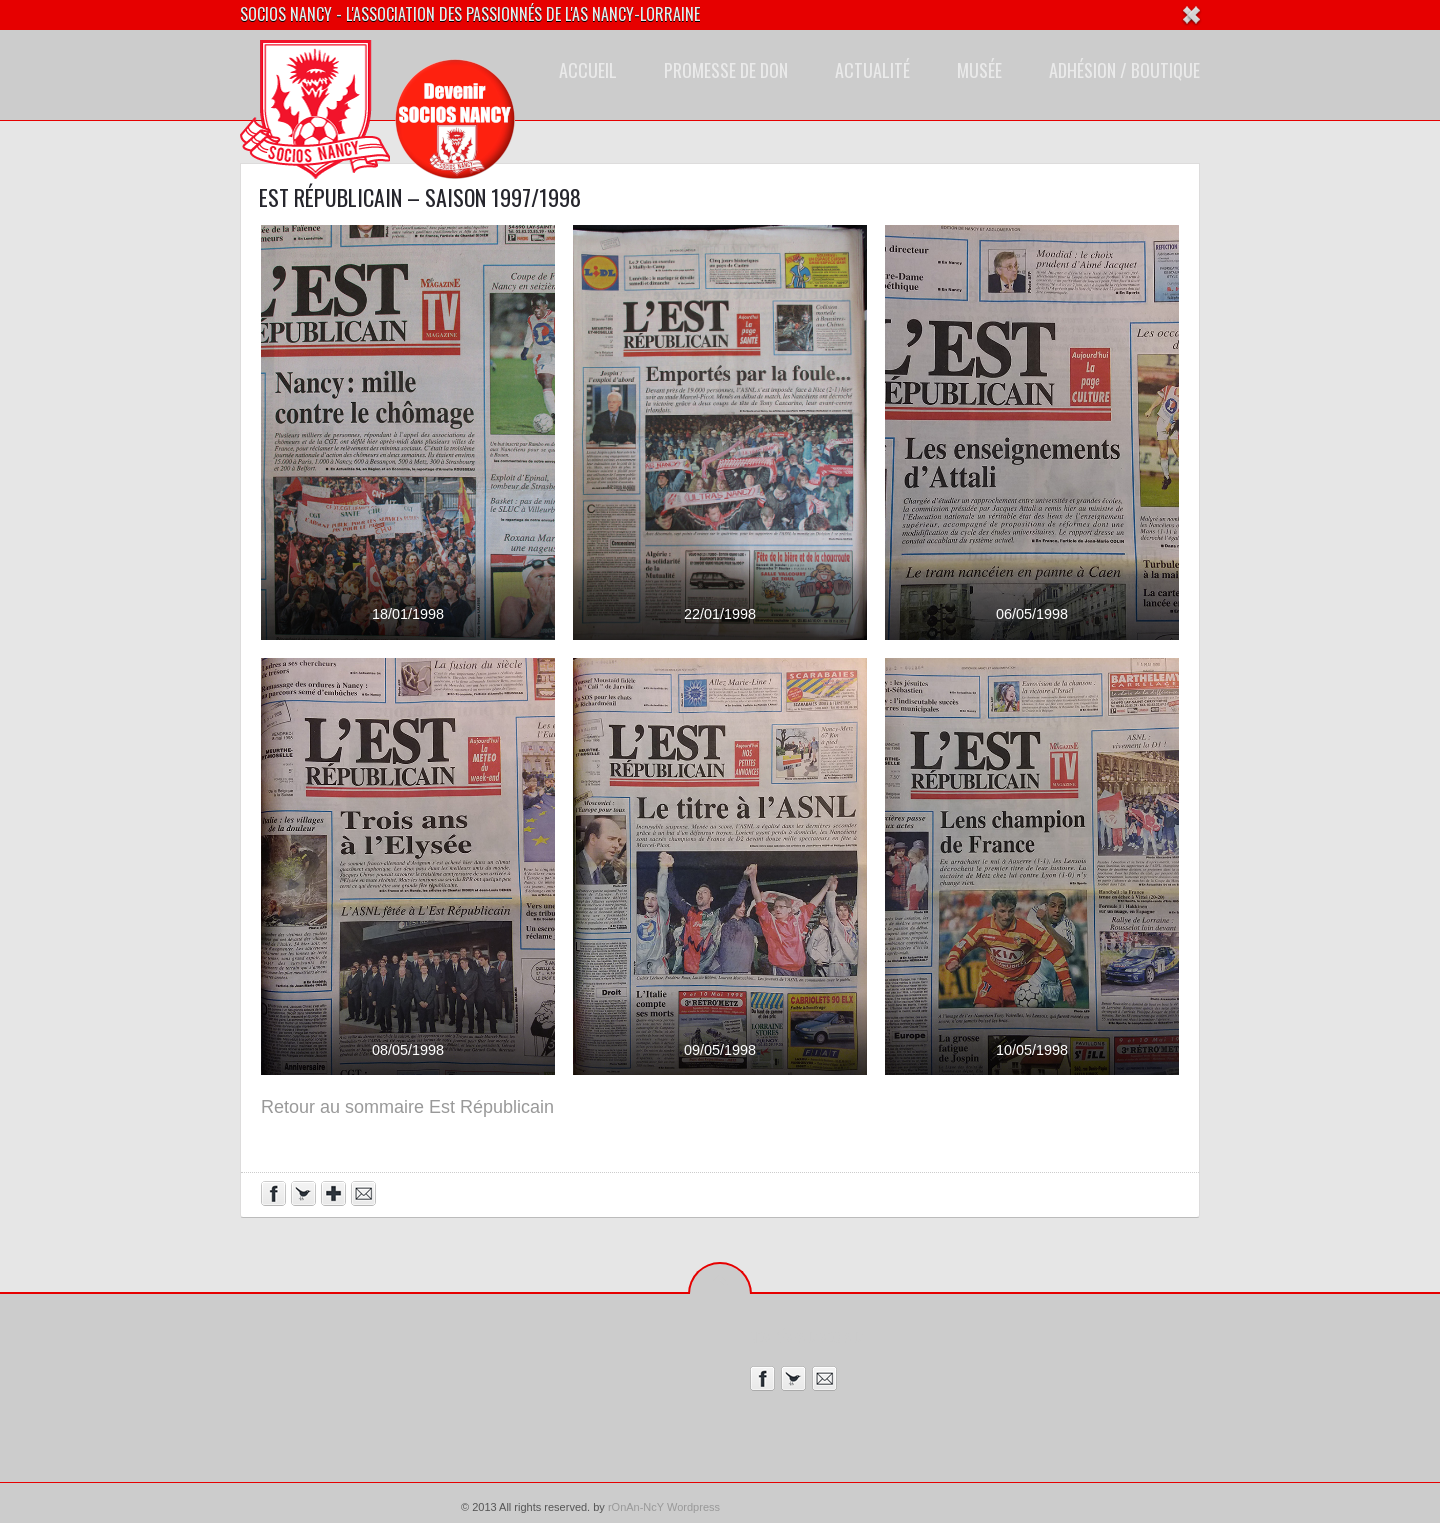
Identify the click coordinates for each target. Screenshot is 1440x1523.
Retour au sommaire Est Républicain (407, 1107)
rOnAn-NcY (636, 1507)
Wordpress (693, 1507)
